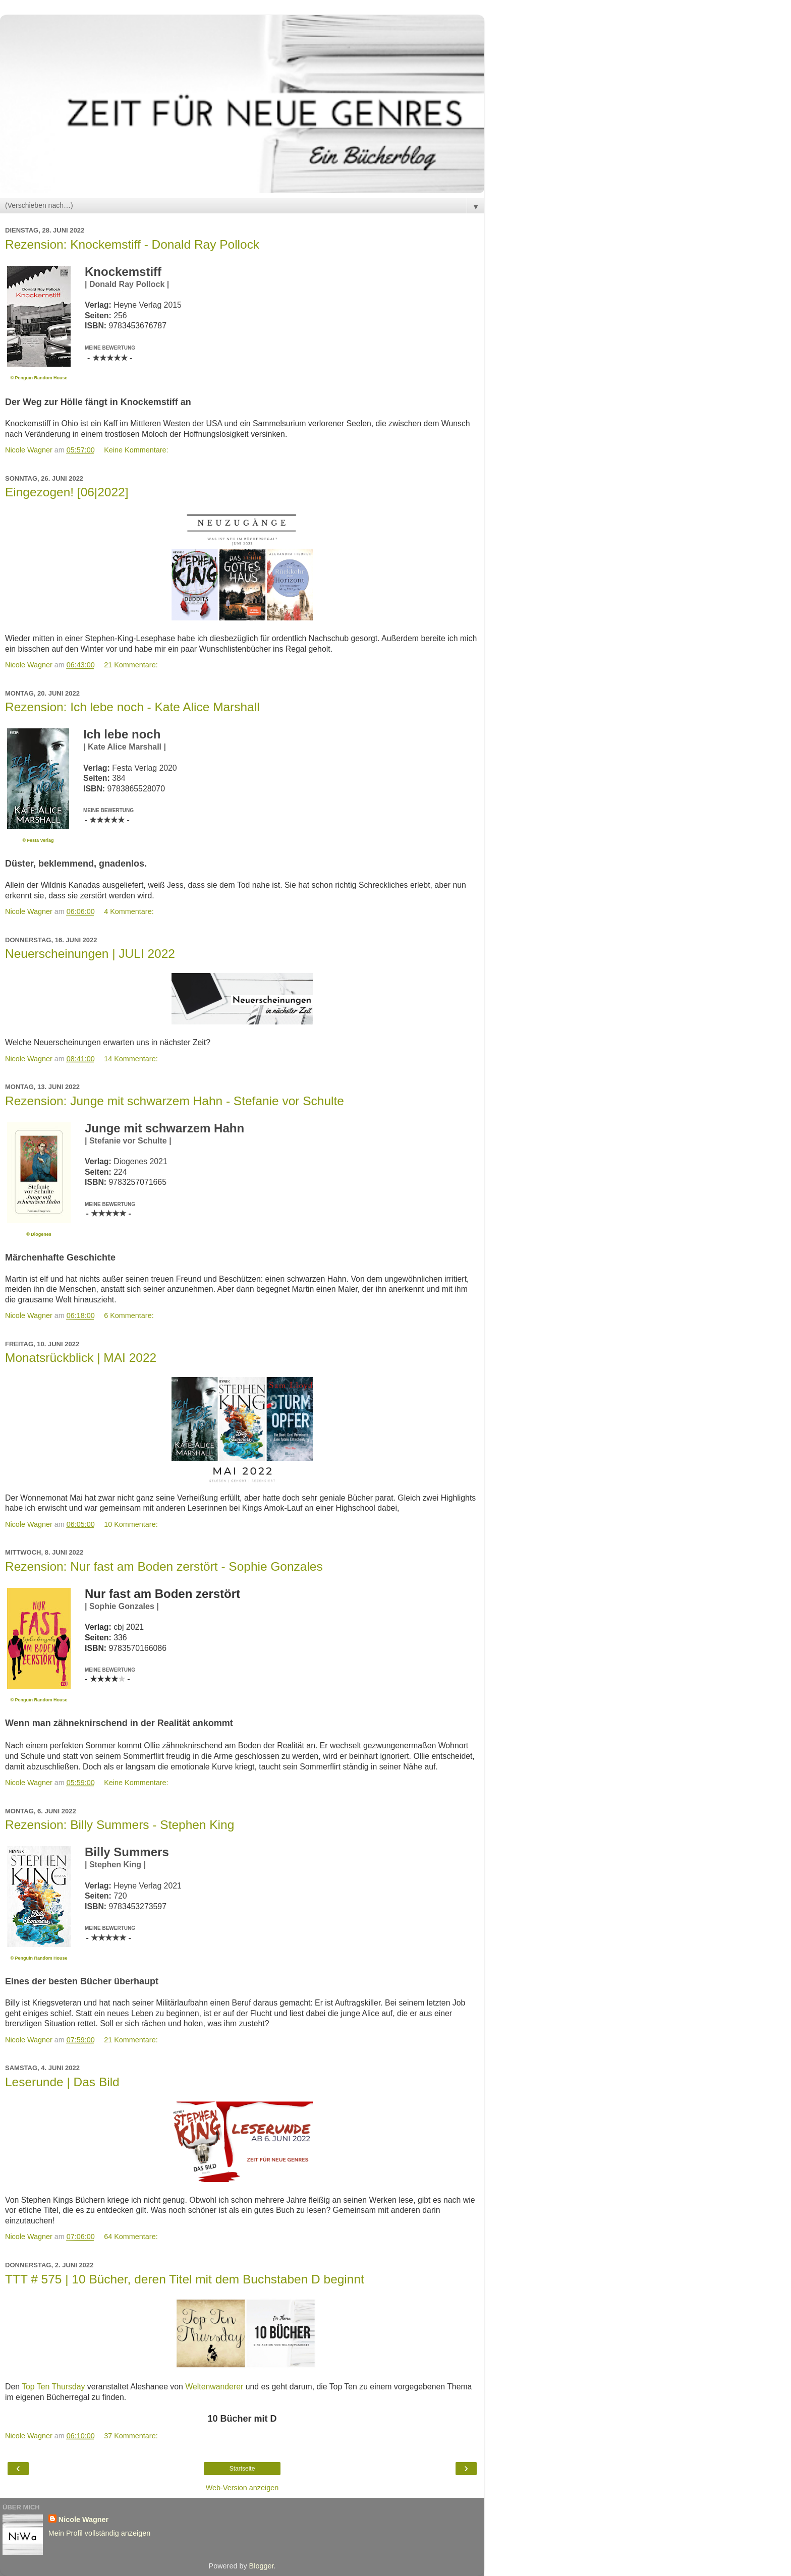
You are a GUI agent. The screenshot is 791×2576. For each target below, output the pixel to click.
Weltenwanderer (214, 2386)
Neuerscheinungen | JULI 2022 (90, 953)
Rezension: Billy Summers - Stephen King (119, 1824)
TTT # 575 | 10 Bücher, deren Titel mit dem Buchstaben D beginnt (184, 2279)
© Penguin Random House (38, 377)
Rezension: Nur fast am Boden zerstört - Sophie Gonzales (164, 1566)
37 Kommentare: (130, 2436)
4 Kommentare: (128, 911)
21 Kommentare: (130, 665)
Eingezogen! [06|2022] (66, 492)
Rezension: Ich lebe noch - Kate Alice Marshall (132, 707)
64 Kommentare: (130, 2236)
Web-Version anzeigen (242, 2488)
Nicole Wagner (83, 2519)
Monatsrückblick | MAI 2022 (80, 1357)
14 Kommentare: (130, 1059)
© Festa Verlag (37, 840)
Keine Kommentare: (136, 450)
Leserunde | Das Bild (62, 2082)
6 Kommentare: (128, 1315)
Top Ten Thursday (53, 2386)
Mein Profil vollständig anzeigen (99, 2533)
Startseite (242, 2468)
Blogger (261, 2566)
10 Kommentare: (130, 1524)
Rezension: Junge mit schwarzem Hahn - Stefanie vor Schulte (174, 1101)
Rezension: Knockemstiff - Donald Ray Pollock (132, 244)
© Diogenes (38, 1234)
